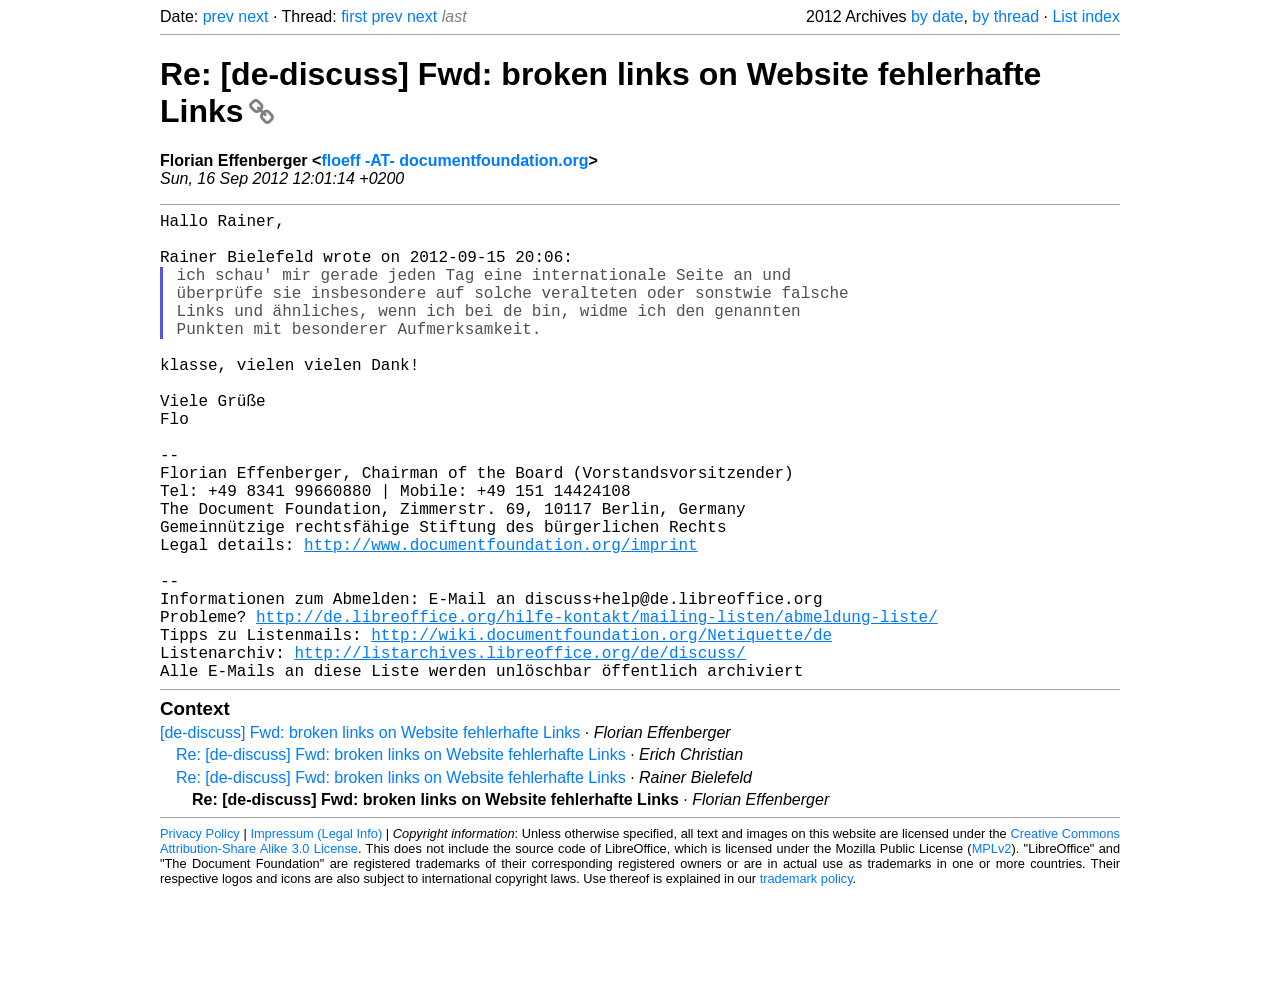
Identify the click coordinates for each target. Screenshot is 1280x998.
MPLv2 (992, 952)
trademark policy (806, 982)
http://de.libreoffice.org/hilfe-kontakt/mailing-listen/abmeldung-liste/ (597, 708)
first (354, 16)
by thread (1005, 16)
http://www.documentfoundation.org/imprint (501, 620)
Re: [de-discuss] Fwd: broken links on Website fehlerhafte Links (401, 858)
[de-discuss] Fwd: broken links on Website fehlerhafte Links (370, 836)
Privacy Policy (200, 937)
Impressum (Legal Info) (316, 937)
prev (218, 16)
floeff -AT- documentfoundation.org (454, 160)
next (253, 16)
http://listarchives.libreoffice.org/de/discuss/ (519, 752)
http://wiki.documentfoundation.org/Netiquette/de (601, 730)
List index (1086, 16)
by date (937, 16)
